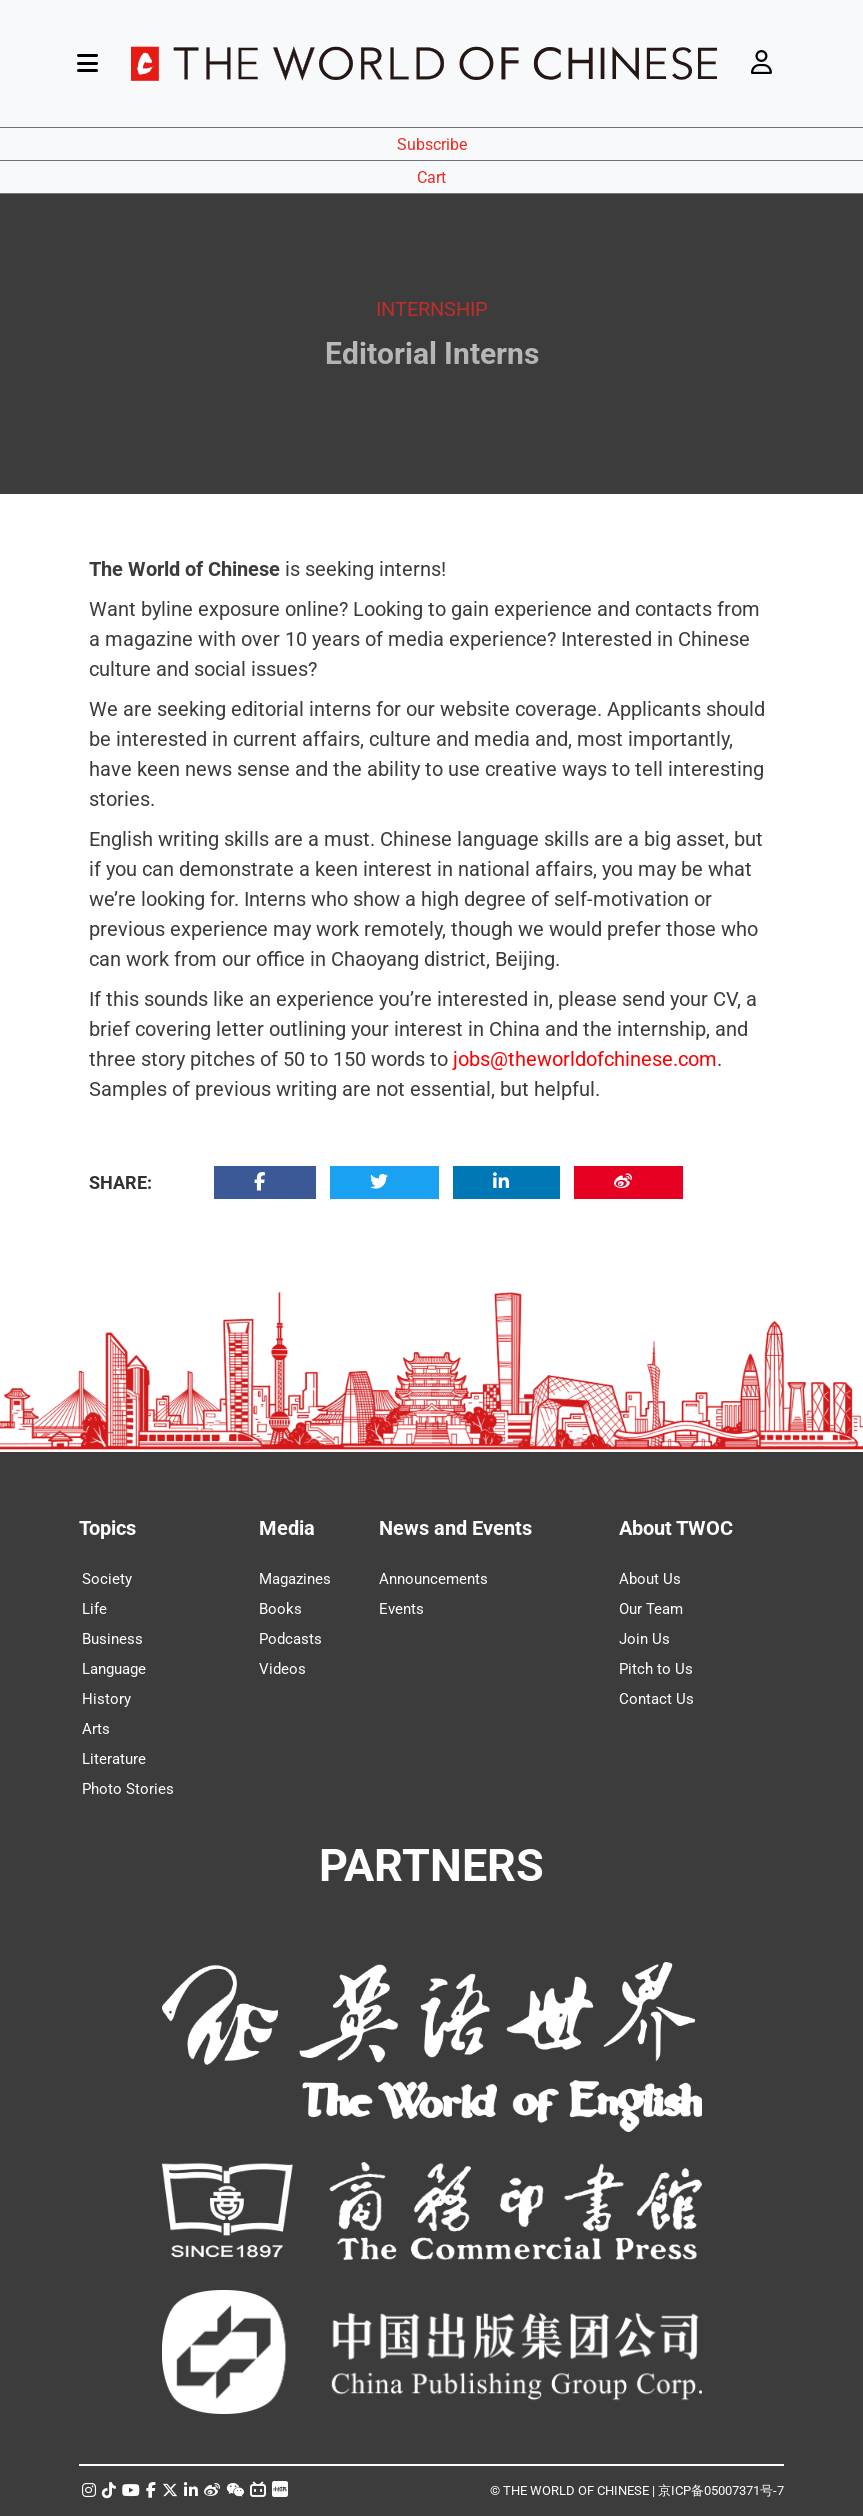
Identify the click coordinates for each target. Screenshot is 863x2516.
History (106, 1699)
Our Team (651, 1609)
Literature (114, 1759)
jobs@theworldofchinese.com (585, 1059)
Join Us (644, 1639)
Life (94, 1609)
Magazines (295, 1579)
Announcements (433, 1579)
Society (107, 1579)
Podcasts (290, 1639)
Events (401, 1609)
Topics (107, 1528)
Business (112, 1639)
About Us (650, 1579)
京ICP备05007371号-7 (721, 2490)
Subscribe (432, 144)
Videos (282, 1669)
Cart (431, 177)
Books (280, 1609)
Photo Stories (128, 1789)
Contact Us (656, 1699)
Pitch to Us (656, 1669)
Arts (96, 1729)
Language (114, 1669)
